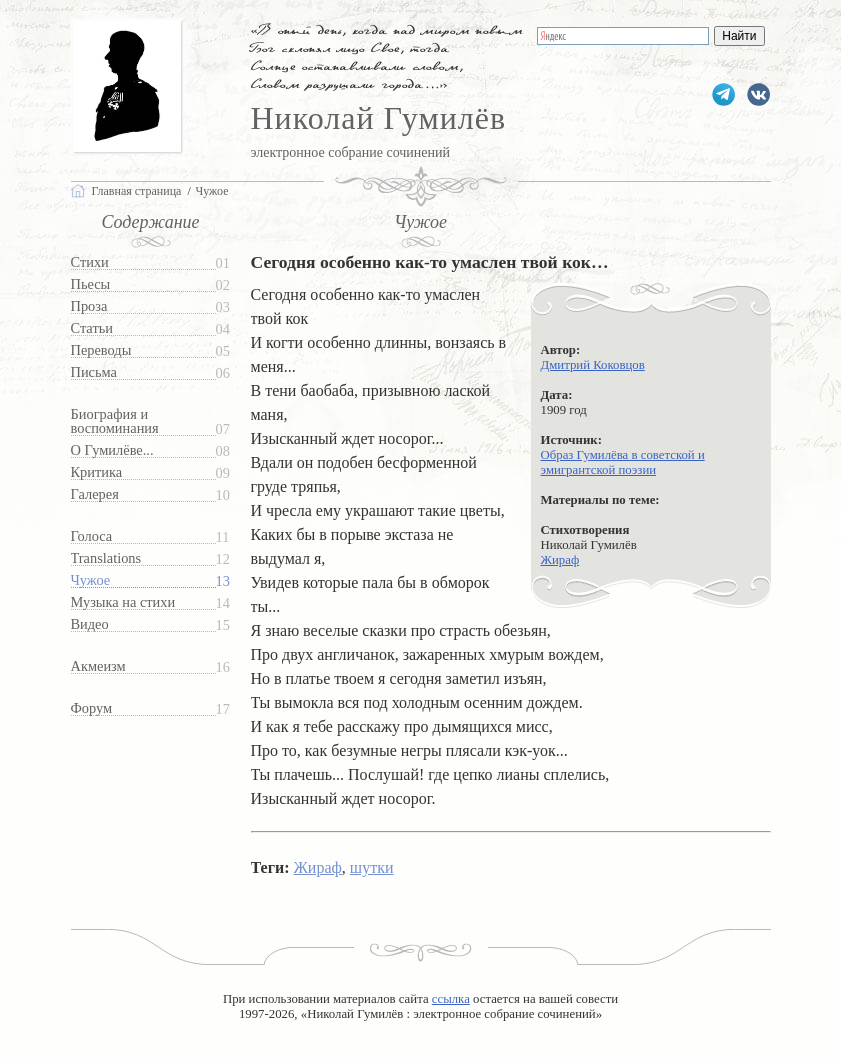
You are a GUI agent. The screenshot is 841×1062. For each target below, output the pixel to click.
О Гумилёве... (112, 450)
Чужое (91, 580)
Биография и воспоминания (115, 421)
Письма (94, 372)
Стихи (90, 262)
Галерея (95, 494)
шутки (372, 867)
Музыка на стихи (123, 602)
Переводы (101, 350)
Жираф (560, 560)
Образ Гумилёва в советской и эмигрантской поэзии (623, 462)
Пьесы (91, 284)
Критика (97, 472)
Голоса (92, 536)
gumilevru (758, 94)
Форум (92, 708)
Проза (89, 306)
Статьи (92, 328)
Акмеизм (98, 666)
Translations (106, 558)
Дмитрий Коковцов (593, 365)
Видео (90, 624)
